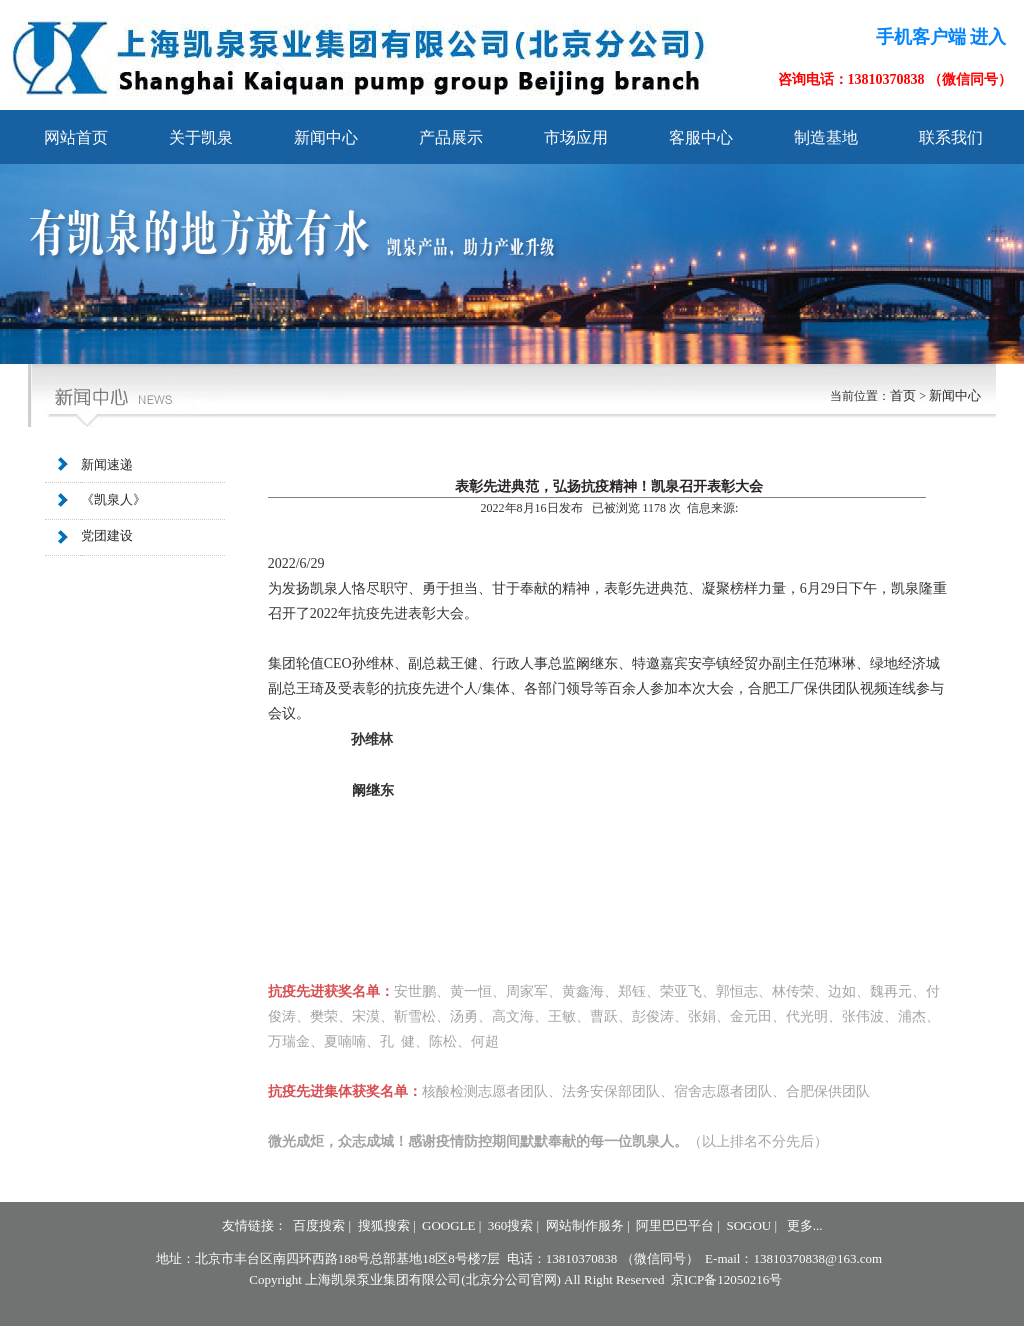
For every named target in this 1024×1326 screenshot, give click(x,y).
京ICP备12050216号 (726, 1279)
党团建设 (107, 537)
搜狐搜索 (384, 1225)
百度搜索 (319, 1225)
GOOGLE (448, 1225)
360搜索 (511, 1225)
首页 (903, 395)
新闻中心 (955, 395)
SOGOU (748, 1225)
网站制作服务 (585, 1225)
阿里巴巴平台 (675, 1225)
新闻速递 (107, 464)
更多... (805, 1225)
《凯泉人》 (113, 501)
